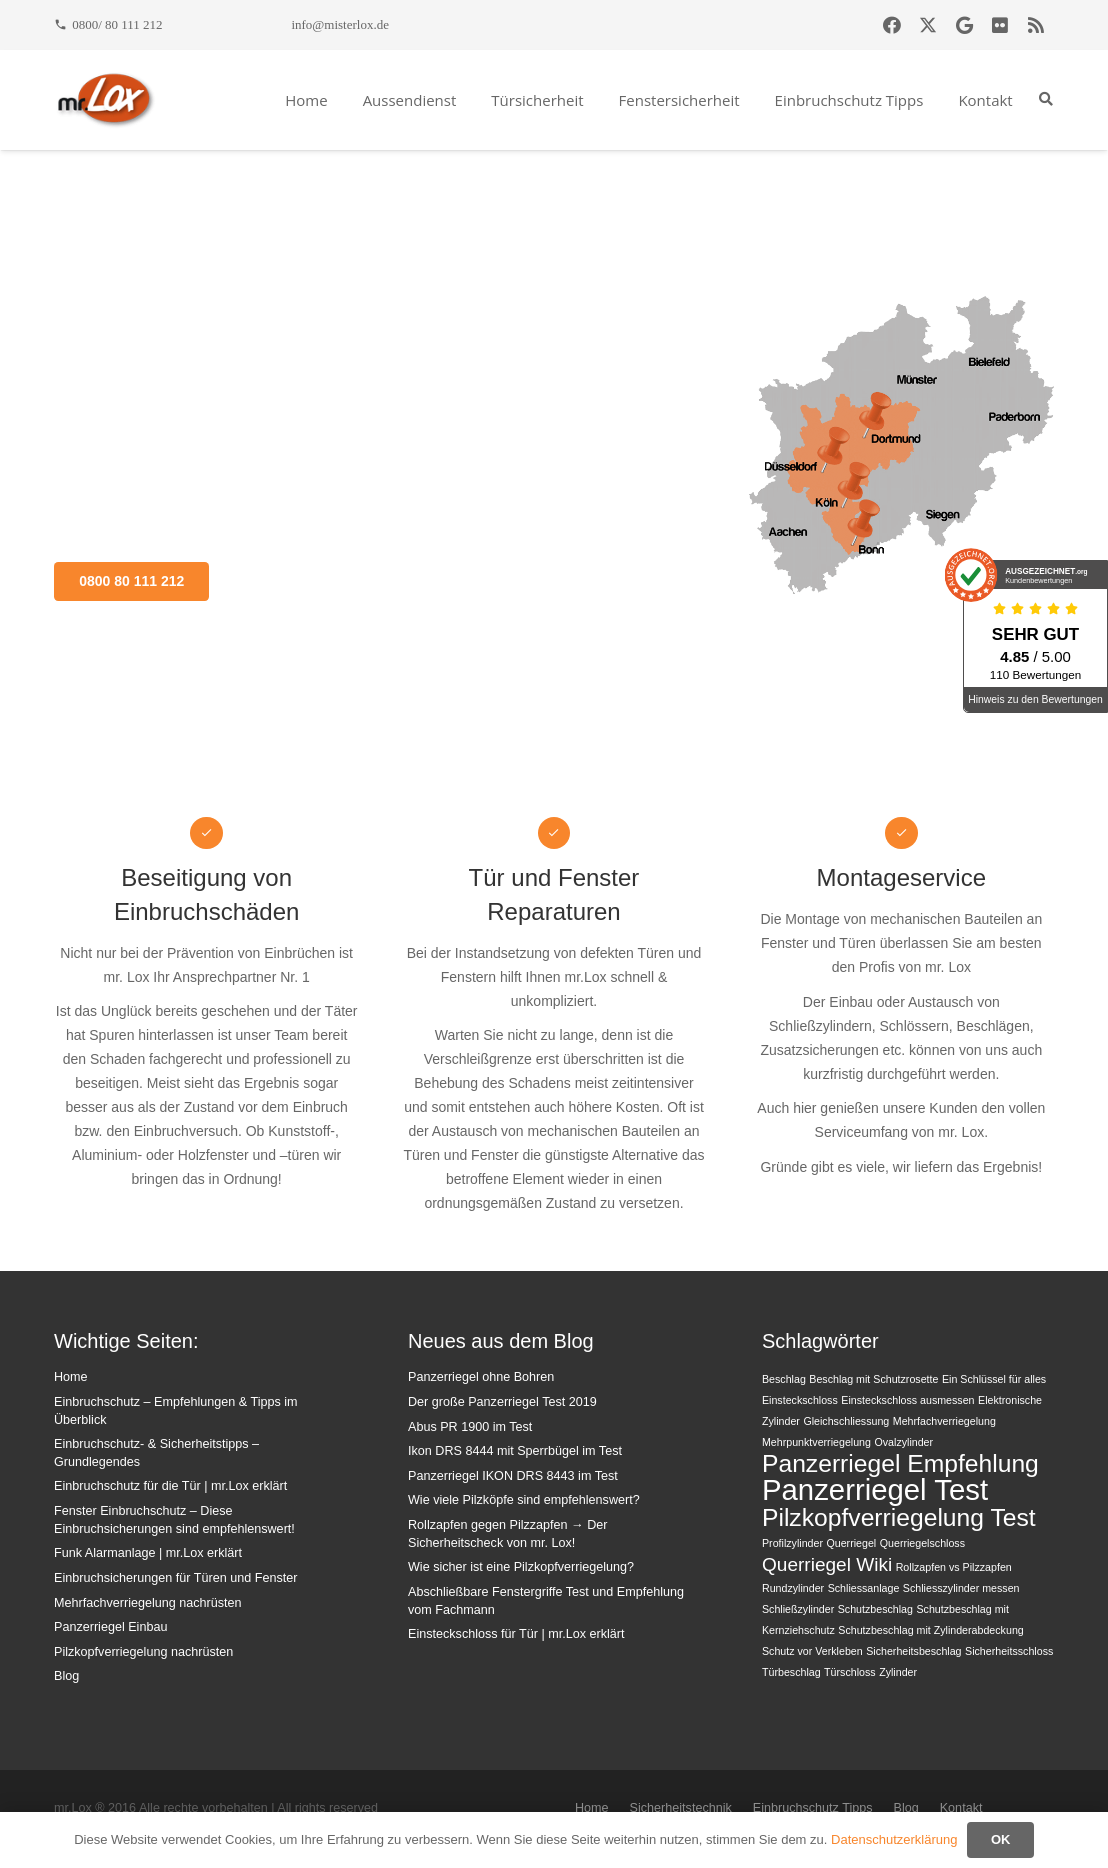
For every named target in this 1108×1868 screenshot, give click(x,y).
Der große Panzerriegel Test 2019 (502, 1402)
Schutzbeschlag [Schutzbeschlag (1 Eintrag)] (875, 1609)
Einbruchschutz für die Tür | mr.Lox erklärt (170, 1486)
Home (71, 1377)
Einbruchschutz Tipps (813, 1808)
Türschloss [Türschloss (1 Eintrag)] (850, 1672)
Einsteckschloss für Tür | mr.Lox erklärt (516, 1634)
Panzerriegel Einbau (110, 1627)
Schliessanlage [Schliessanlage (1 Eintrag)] (864, 1588)
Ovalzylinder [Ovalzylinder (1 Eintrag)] (903, 1442)
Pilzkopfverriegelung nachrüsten (143, 1652)
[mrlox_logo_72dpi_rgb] (105, 100)
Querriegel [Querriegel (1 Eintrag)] (851, 1543)
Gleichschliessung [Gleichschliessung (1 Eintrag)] (846, 1421)
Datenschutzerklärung (894, 1839)
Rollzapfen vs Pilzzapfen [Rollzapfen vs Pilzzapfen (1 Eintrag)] (954, 1567)
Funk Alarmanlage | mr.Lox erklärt (148, 1553)
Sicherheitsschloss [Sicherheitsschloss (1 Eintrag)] (1009, 1651)
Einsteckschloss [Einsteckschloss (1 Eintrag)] (800, 1400)
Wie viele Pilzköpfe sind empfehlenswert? (524, 1500)
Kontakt (961, 1808)
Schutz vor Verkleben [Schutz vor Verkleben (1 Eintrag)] (812, 1651)
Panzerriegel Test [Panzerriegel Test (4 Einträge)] (875, 1489)
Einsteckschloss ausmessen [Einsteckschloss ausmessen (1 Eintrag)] (907, 1400)
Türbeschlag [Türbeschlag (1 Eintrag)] (791, 1672)
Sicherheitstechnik (681, 1808)
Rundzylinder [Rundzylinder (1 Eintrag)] (793, 1588)
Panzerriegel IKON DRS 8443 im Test (513, 1476)
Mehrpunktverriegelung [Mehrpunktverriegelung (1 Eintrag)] (816, 1442)
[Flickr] (1000, 25)
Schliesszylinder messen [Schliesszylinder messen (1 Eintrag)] (961, 1588)
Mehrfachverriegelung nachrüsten (148, 1603)
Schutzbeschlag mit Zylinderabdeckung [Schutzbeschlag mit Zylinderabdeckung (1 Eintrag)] (930, 1630)
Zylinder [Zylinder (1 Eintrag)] (898, 1672)
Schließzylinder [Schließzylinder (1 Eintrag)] (798, 1609)
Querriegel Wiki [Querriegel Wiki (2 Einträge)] (827, 1564)
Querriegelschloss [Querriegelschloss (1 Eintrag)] (922, 1543)
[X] (928, 25)
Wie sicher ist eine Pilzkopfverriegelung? (521, 1567)
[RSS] (1036, 25)
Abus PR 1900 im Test (470, 1427)
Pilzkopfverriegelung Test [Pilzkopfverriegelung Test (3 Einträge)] (899, 1517)
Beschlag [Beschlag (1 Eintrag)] (784, 1379)
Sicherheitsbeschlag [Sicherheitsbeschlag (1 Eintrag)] (913, 1651)
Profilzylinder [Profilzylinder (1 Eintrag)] (792, 1543)
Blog (66, 1676)
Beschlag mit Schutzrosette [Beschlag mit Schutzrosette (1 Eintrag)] (873, 1379)
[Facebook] (892, 25)
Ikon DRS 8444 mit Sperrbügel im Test (515, 1451)
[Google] (964, 25)
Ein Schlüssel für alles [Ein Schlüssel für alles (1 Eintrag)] (994, 1379)
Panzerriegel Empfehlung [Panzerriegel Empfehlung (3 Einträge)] (900, 1463)
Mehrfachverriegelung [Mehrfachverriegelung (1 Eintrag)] (944, 1421)
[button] (1045, 99)
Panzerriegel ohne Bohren (481, 1377)
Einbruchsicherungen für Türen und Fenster (175, 1578)
